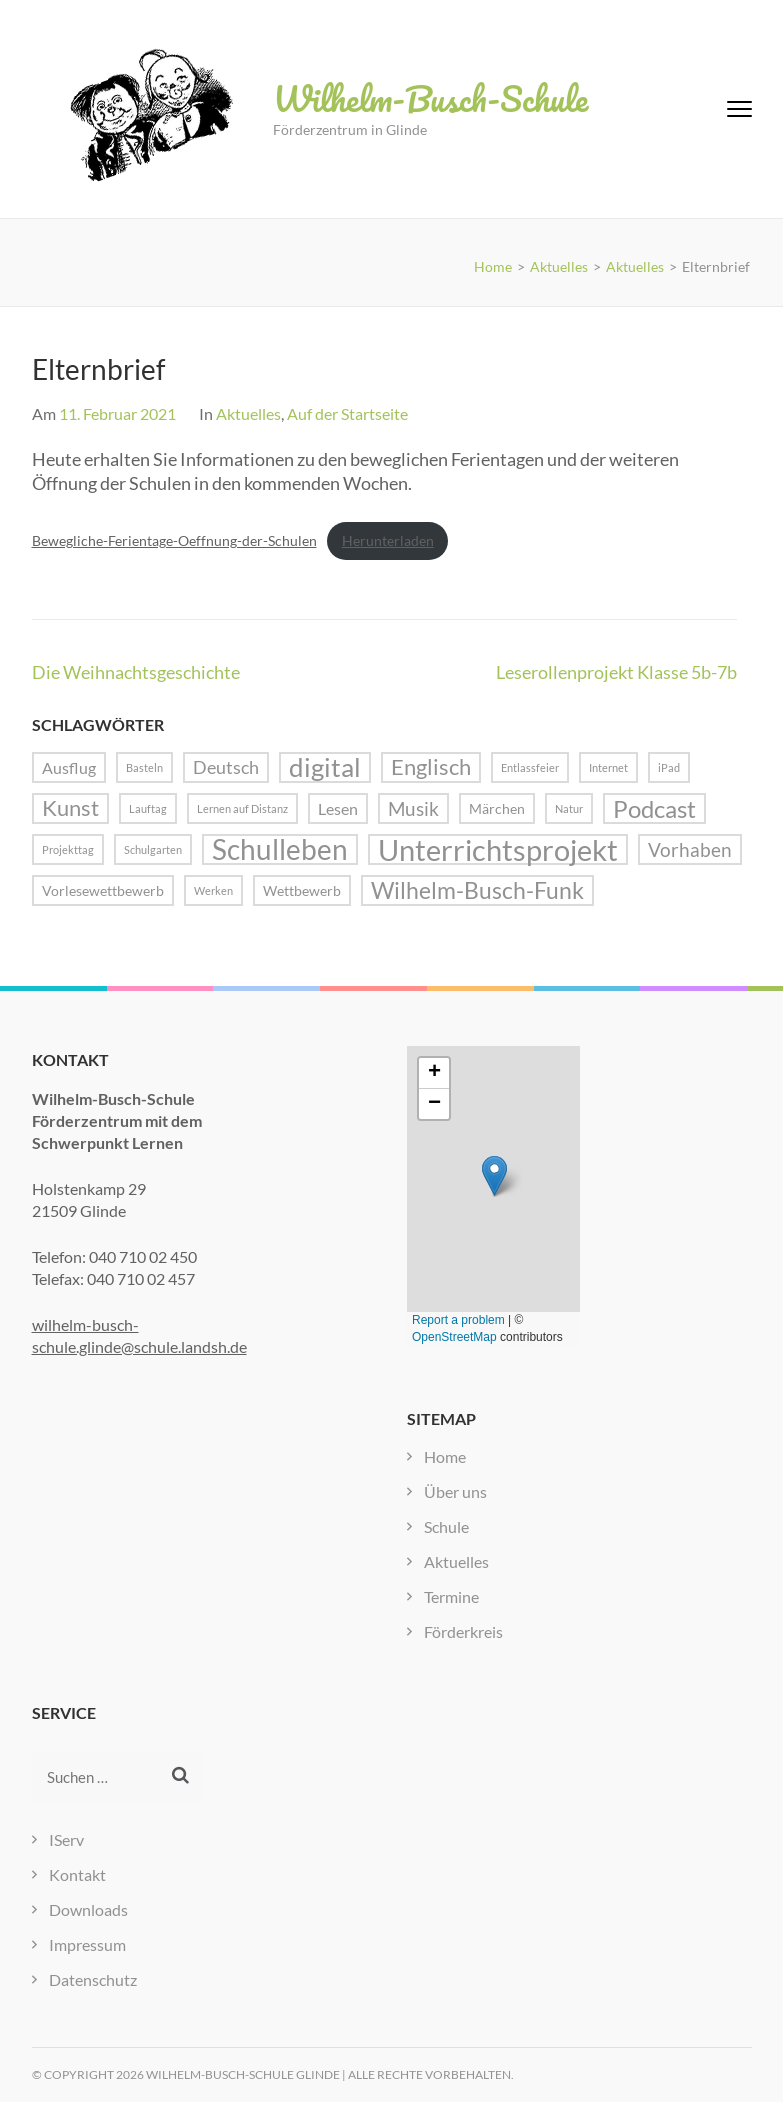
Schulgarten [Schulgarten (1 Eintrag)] (153, 849)
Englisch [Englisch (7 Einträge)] (431, 767)
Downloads (88, 1909)
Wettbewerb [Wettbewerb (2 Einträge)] (302, 890)
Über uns (455, 1491)
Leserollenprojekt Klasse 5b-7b (616, 672)
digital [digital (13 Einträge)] (325, 767)
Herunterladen (388, 540)
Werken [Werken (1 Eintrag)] (213, 890)
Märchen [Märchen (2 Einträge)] (497, 808)
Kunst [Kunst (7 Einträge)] (70, 808)
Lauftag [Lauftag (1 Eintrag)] (148, 808)
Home (445, 1456)
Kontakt (77, 1874)
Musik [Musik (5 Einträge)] (413, 808)
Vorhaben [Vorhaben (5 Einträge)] (690, 849)
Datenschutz (93, 1979)
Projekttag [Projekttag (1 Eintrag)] (68, 849)
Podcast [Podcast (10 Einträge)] (654, 808)
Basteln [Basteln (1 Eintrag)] (144, 767)
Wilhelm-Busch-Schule (430, 98)
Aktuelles (248, 413)
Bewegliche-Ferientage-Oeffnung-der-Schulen (174, 540)
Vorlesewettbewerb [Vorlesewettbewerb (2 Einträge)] (103, 890)
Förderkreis (463, 1631)
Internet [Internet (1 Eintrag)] (608, 767)
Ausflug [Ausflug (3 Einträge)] (69, 767)
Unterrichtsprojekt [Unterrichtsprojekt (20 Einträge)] (498, 849)
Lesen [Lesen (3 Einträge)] (338, 808)
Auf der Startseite (347, 413)
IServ (66, 1839)
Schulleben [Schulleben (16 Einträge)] (280, 849)
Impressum (87, 1944)
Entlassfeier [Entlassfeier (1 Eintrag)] (530, 767)
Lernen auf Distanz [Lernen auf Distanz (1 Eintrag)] (242, 808)
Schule (446, 1526)
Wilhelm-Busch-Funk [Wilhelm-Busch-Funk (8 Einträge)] (477, 890)
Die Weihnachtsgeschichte (136, 672)
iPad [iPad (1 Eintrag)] (669, 767)
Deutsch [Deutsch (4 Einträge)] (226, 767)
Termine (451, 1596)
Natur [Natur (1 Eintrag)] (569, 808)
